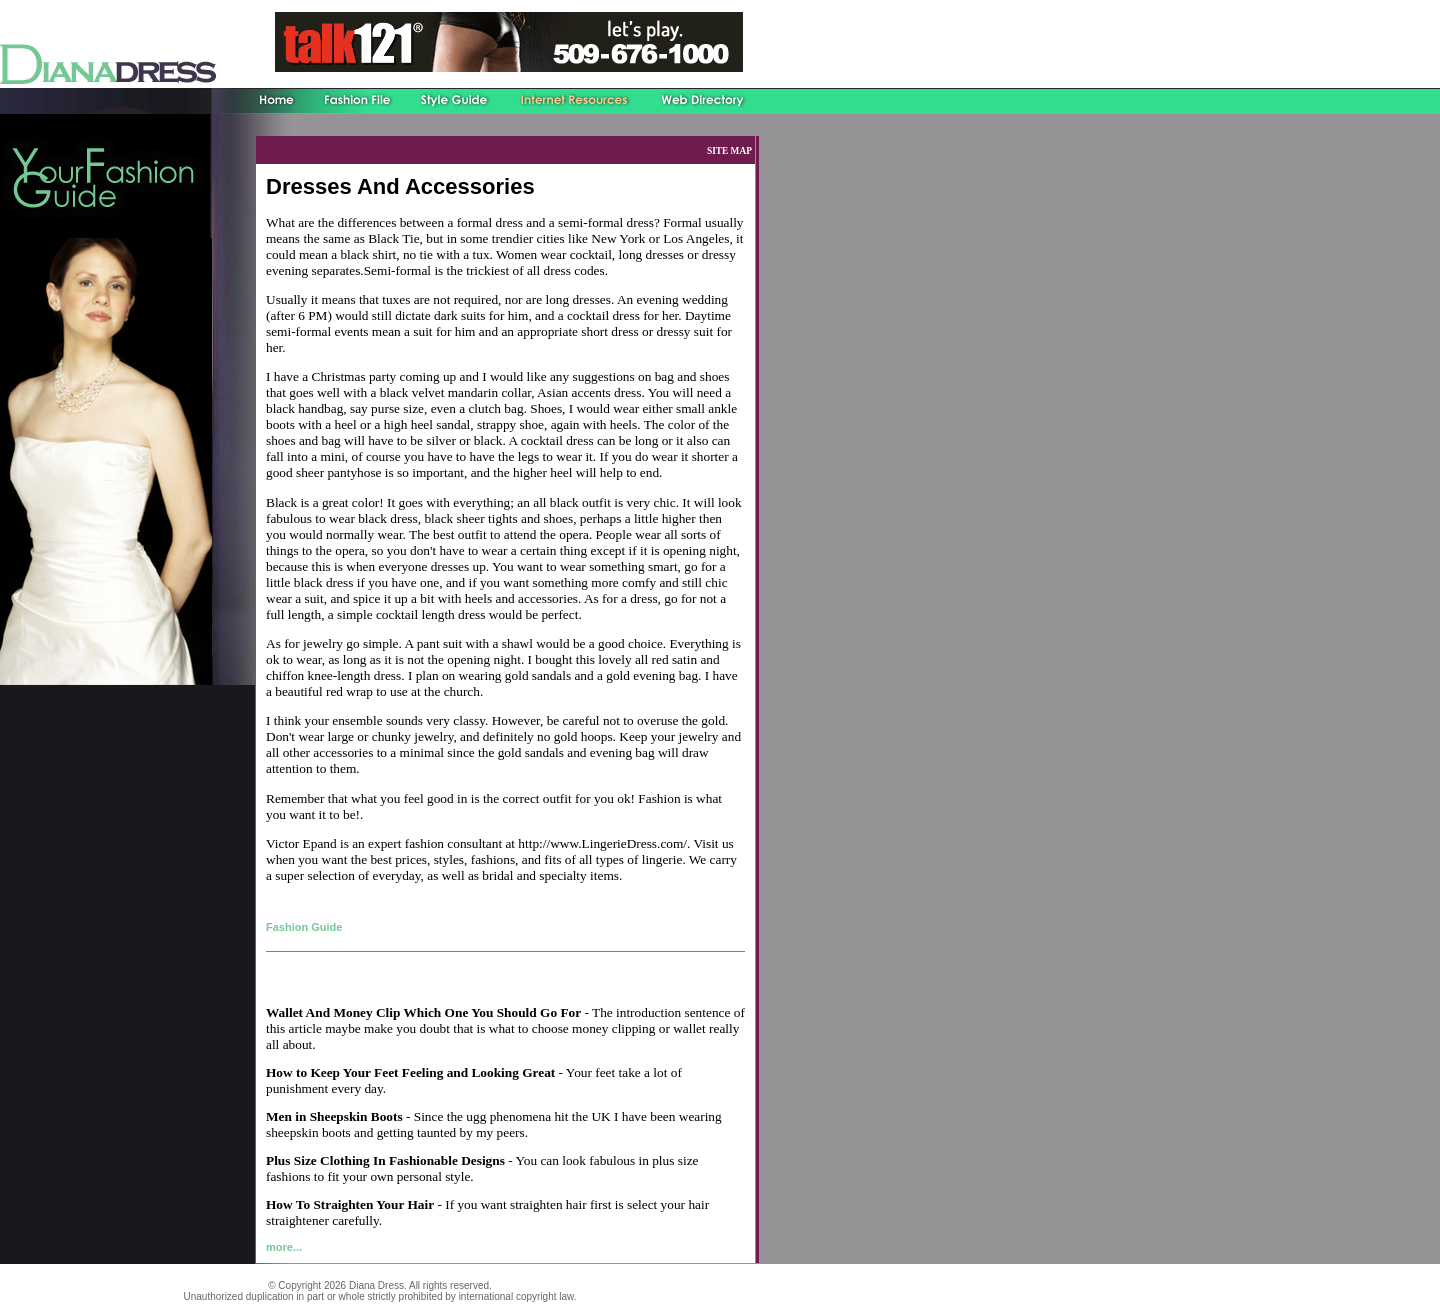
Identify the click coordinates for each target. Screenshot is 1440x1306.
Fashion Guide (304, 927)
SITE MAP (729, 151)
